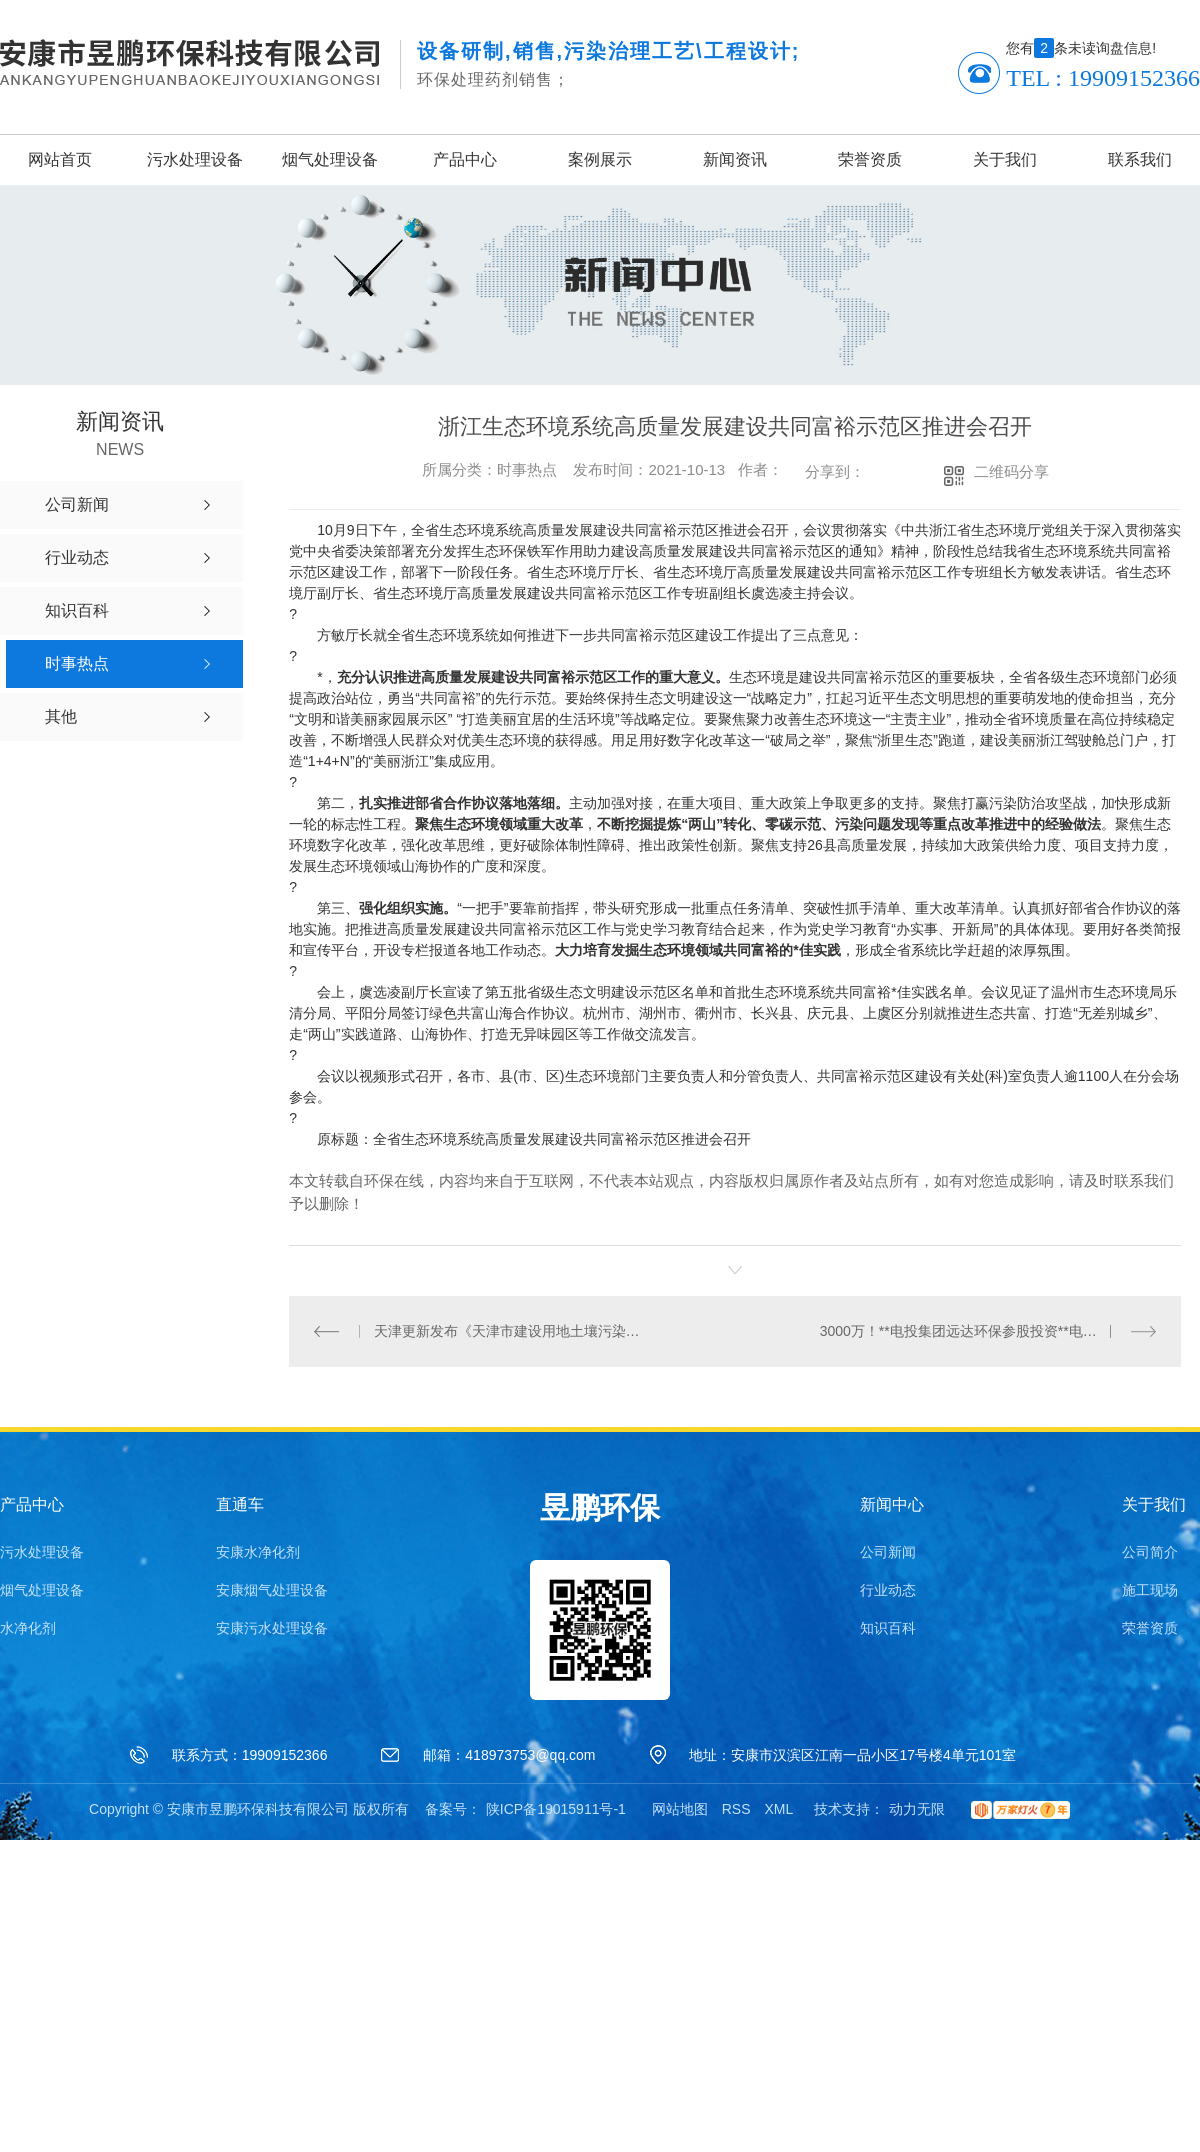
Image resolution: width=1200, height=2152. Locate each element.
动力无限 (917, 1809)
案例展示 (600, 159)
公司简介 (1150, 1552)
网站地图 (680, 1809)
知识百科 (888, 1628)
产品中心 (465, 159)
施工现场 (1150, 1590)
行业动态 (888, 1590)
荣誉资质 (870, 159)
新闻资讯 (735, 159)
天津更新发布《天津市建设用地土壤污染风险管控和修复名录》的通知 (512, 1331)
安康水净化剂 (258, 1552)
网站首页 (60, 159)
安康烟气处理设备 (272, 1590)
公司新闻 (888, 1552)
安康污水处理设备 (272, 1628)
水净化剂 (28, 1628)
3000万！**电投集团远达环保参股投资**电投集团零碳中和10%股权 (988, 1331)
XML (778, 1809)
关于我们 (1005, 159)
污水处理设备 (195, 159)
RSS (736, 1809)
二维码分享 (1011, 471)
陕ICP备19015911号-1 (556, 1809)
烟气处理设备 (330, 159)
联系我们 (1140, 159)
